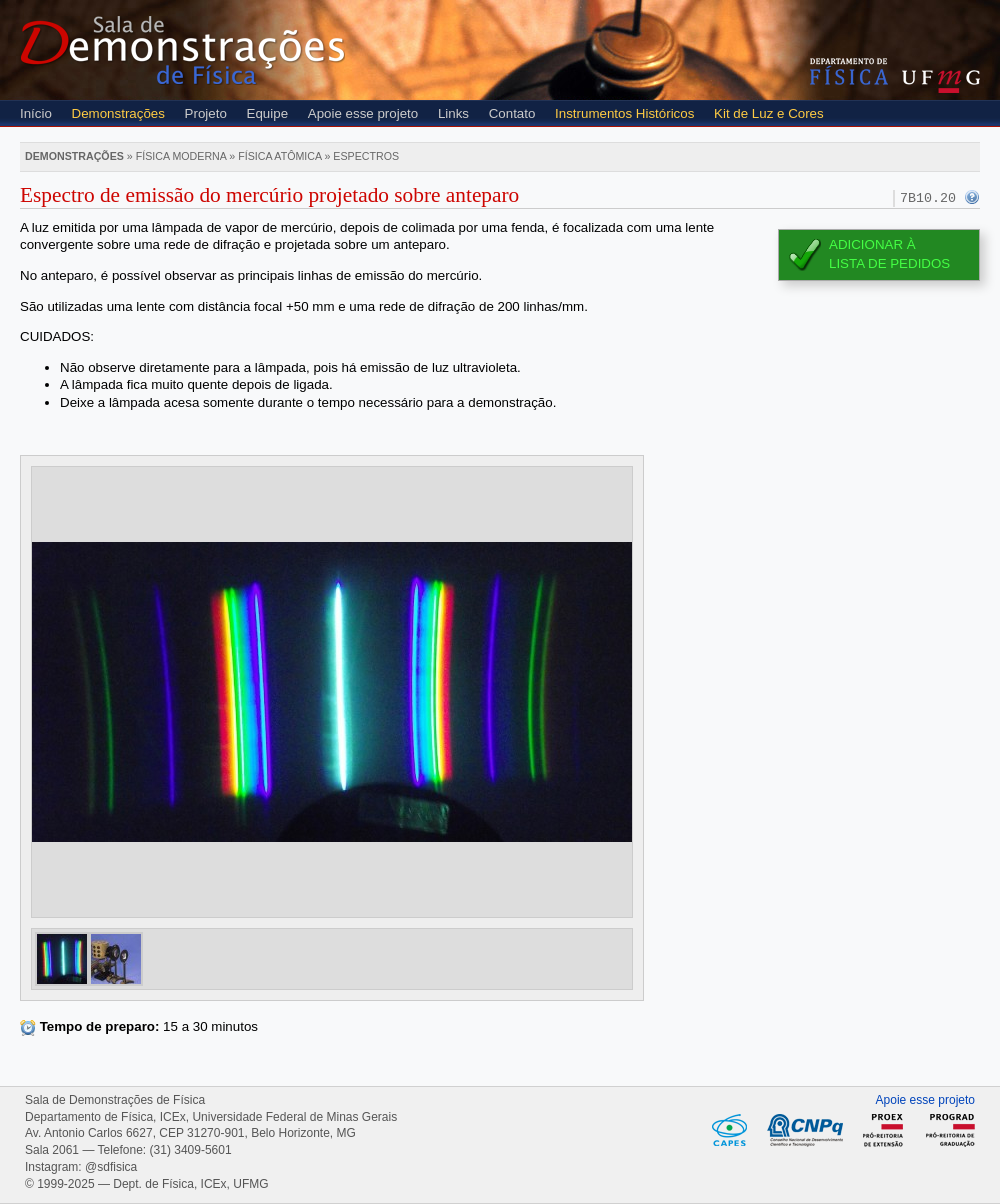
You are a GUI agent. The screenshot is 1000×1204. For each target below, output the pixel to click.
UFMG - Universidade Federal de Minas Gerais (941, 81)
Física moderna (181, 156)
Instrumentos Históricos (624, 113)
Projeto (206, 113)
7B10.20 (928, 198)
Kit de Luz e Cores (769, 113)
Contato (512, 113)
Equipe (268, 113)
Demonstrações (118, 113)
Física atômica (279, 156)
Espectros (366, 156)
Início (36, 113)
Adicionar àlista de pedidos (889, 254)
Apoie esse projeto (363, 113)
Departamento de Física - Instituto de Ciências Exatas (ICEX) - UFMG (849, 71)
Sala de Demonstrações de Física (182, 50)
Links (453, 113)
